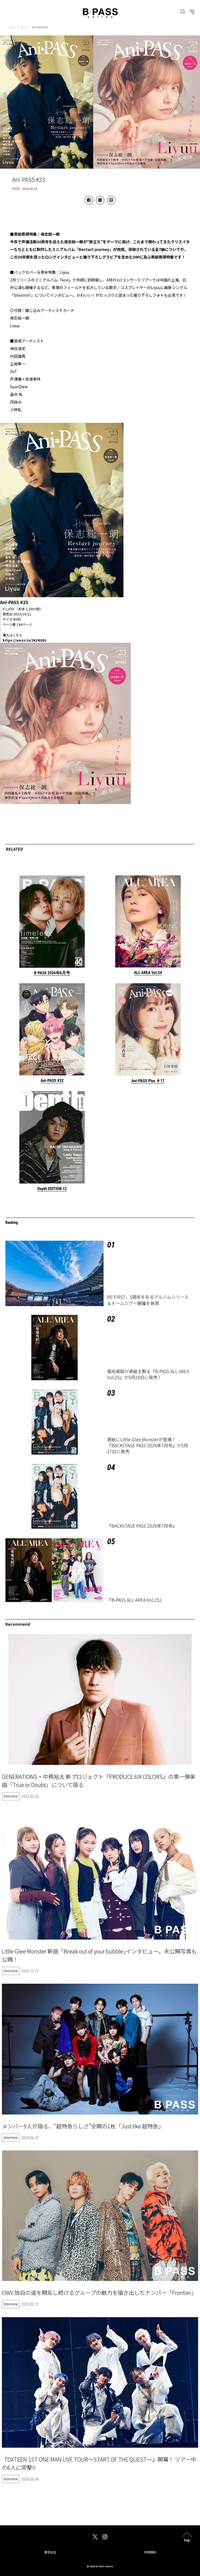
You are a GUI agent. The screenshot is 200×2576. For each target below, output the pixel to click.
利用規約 (150, 2552)
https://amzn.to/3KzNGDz (25, 640)
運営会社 (50, 2552)
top (187, 2540)
